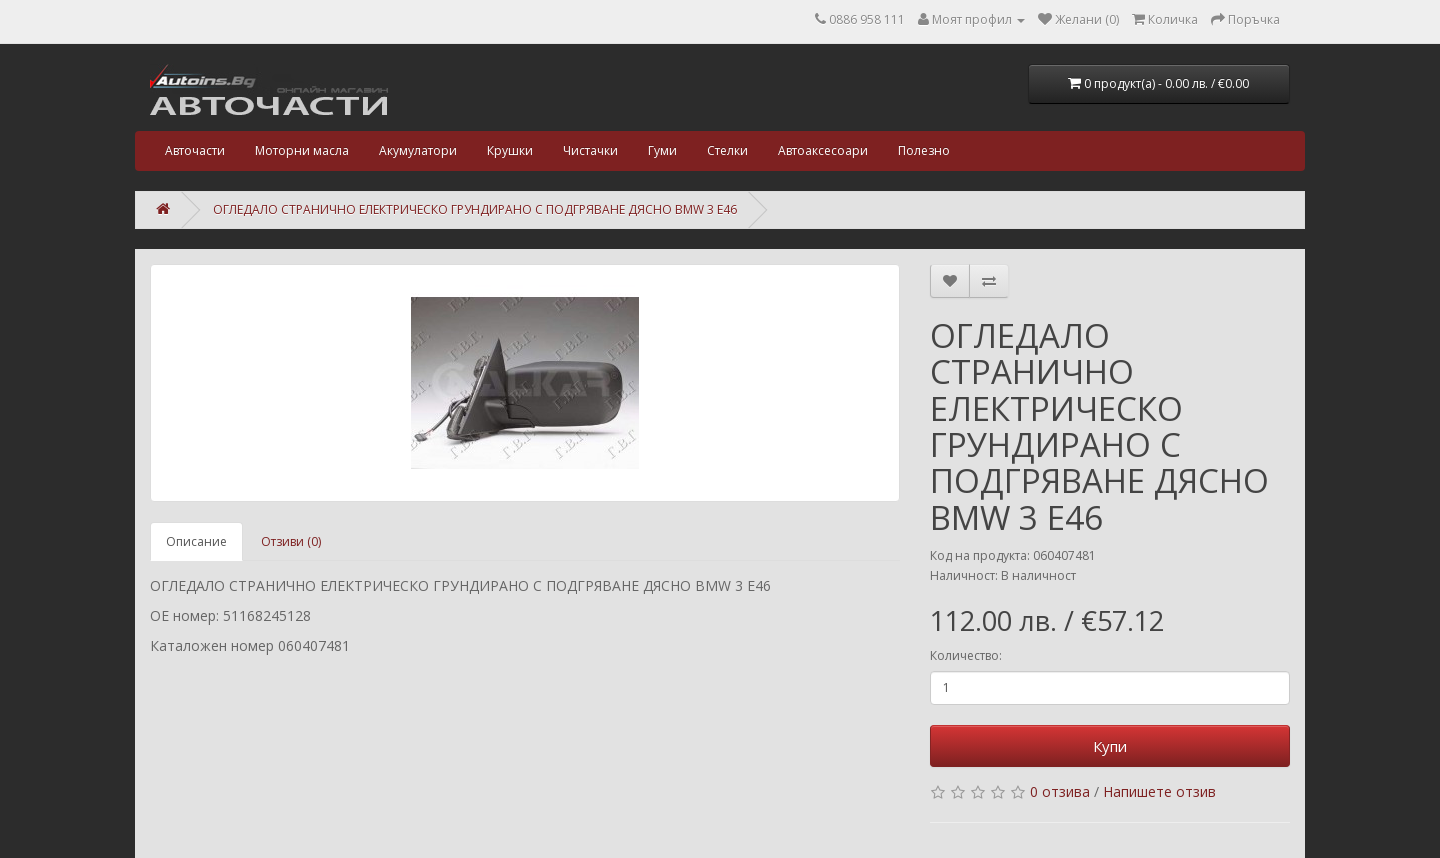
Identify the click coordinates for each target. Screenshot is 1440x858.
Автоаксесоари (823, 150)
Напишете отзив (1159, 791)
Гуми (662, 150)
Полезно (924, 150)
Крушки (510, 150)
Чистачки (590, 150)
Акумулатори (418, 150)
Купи (1110, 746)
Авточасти (195, 150)
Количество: (966, 655)
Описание (196, 541)
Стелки (727, 150)
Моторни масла (302, 150)
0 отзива (1060, 791)
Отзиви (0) (291, 541)
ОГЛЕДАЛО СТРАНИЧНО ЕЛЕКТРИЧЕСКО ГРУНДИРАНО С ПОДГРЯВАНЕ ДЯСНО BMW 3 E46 (475, 209)
